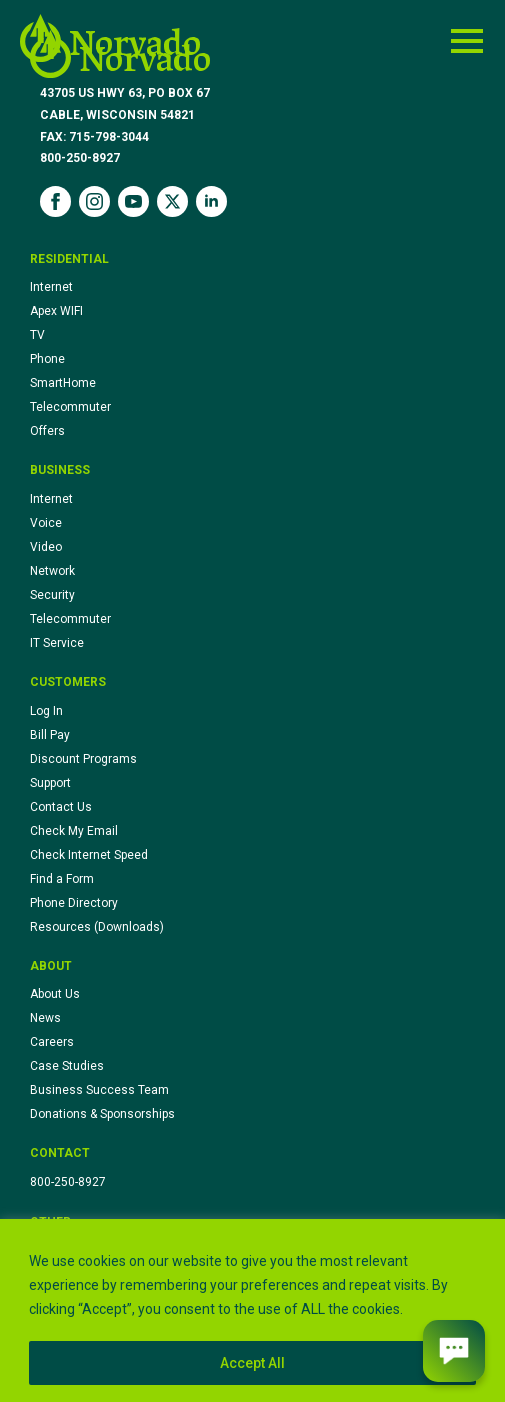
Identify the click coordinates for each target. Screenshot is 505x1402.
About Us (55, 994)
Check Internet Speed (89, 855)
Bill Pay (50, 735)
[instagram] (94, 201)
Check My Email (74, 831)
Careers (52, 1042)
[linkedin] (211, 201)
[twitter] (172, 201)
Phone (47, 359)
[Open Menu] (467, 41)
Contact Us (61, 807)
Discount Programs (83, 759)
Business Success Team (99, 1090)
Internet (51, 287)
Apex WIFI (56, 311)
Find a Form (62, 879)
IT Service (57, 643)
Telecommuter (70, 407)
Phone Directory (74, 903)
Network (52, 571)
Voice (46, 523)
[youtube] (133, 201)
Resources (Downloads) (97, 927)
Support (50, 783)
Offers (47, 431)
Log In (46, 711)
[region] (252, 1310)
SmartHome (63, 383)
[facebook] (55, 201)
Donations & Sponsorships (102, 1114)
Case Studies (67, 1066)
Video (46, 547)
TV (37, 335)
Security (52, 595)
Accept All (252, 1363)
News (45, 1018)
